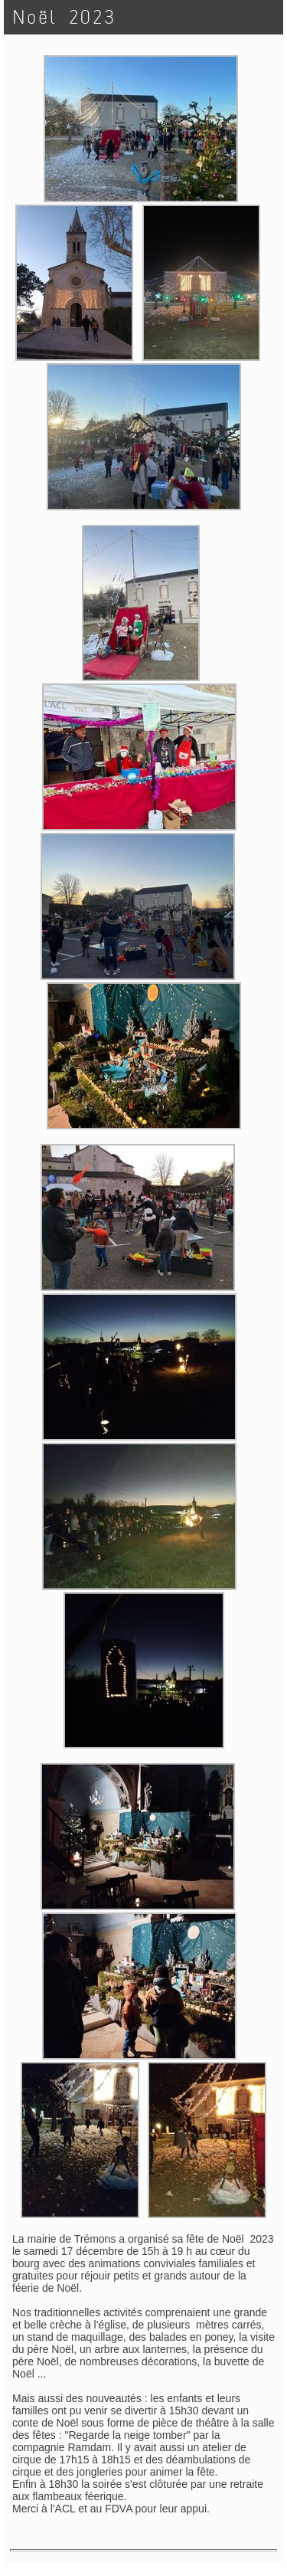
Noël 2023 (64, 17)
